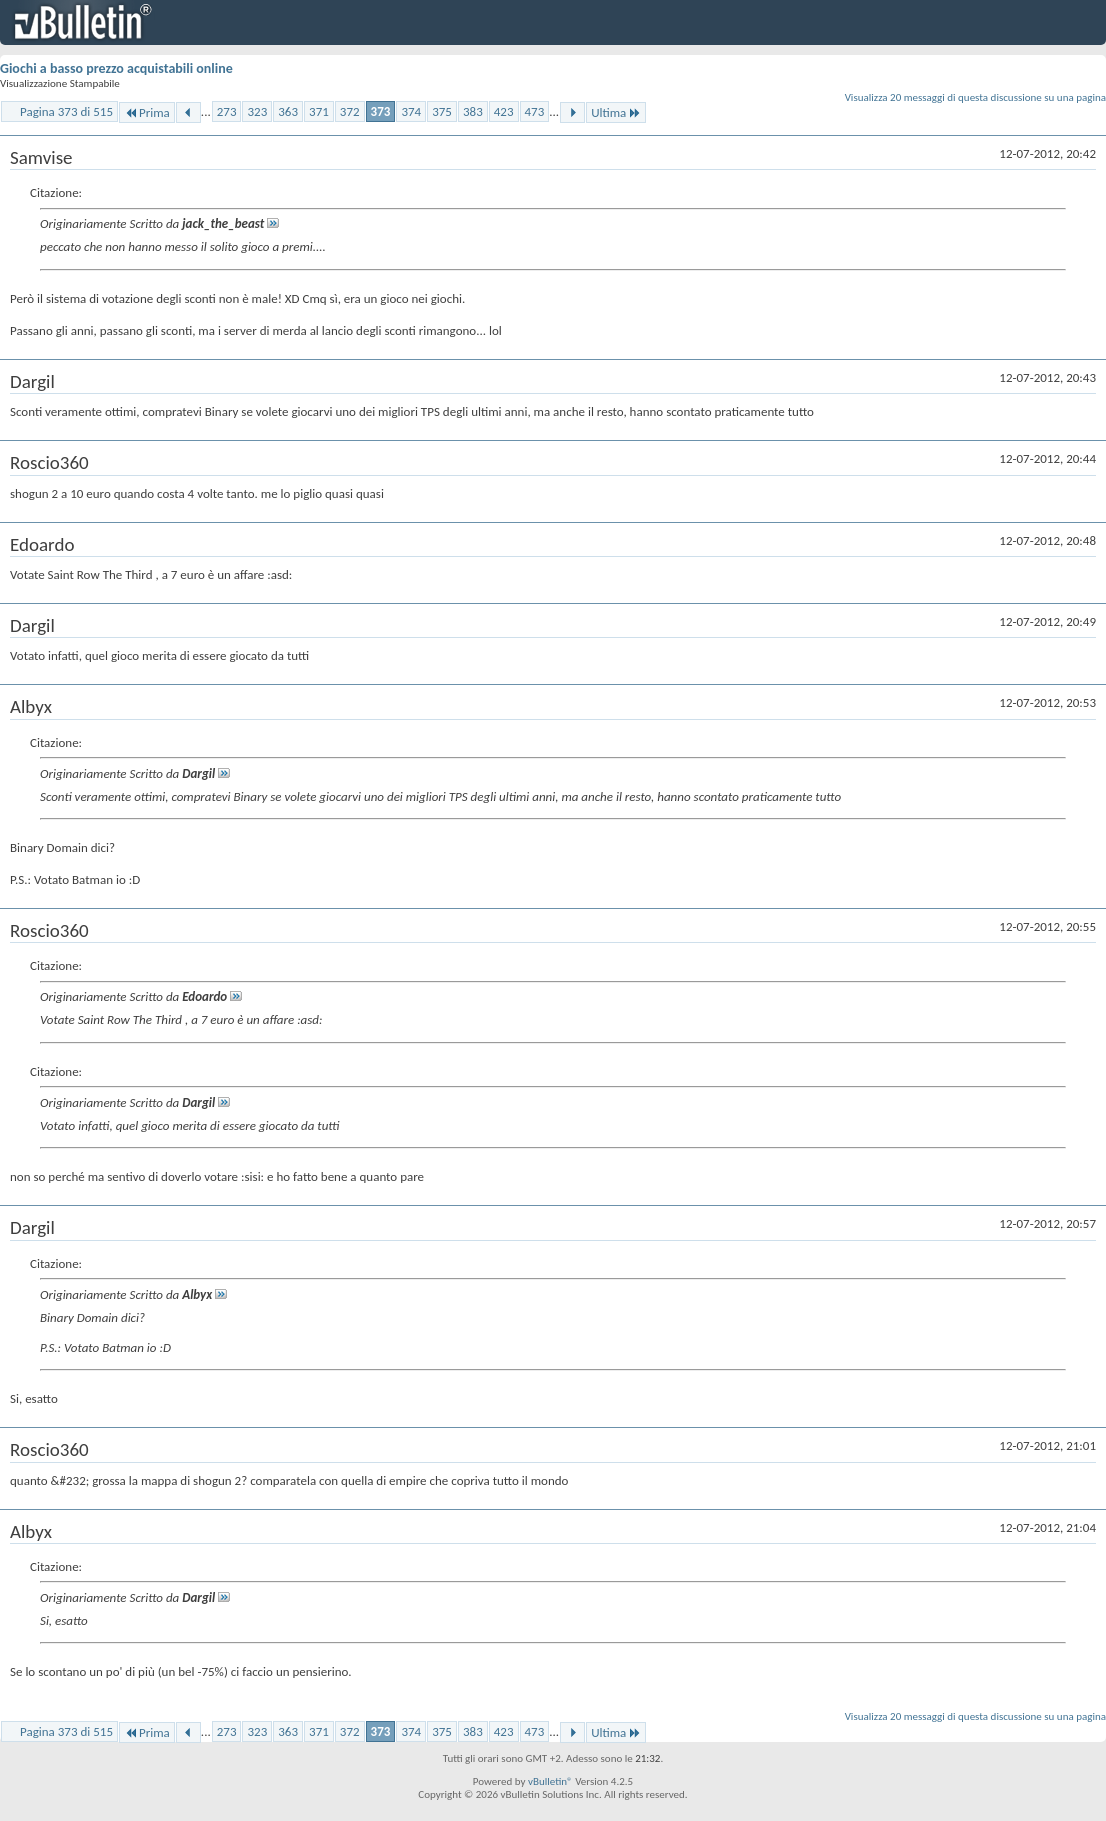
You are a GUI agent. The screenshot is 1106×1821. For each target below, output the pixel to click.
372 (350, 111)
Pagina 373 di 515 (66, 111)
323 (257, 111)
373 (381, 111)
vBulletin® (550, 1781)
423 (504, 111)
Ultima (616, 112)
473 (535, 111)
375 (442, 111)
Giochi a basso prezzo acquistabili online (116, 68)
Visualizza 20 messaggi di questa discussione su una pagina (975, 97)
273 (227, 111)
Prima (147, 112)
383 (473, 111)
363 (288, 111)
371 (319, 111)
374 (411, 111)
